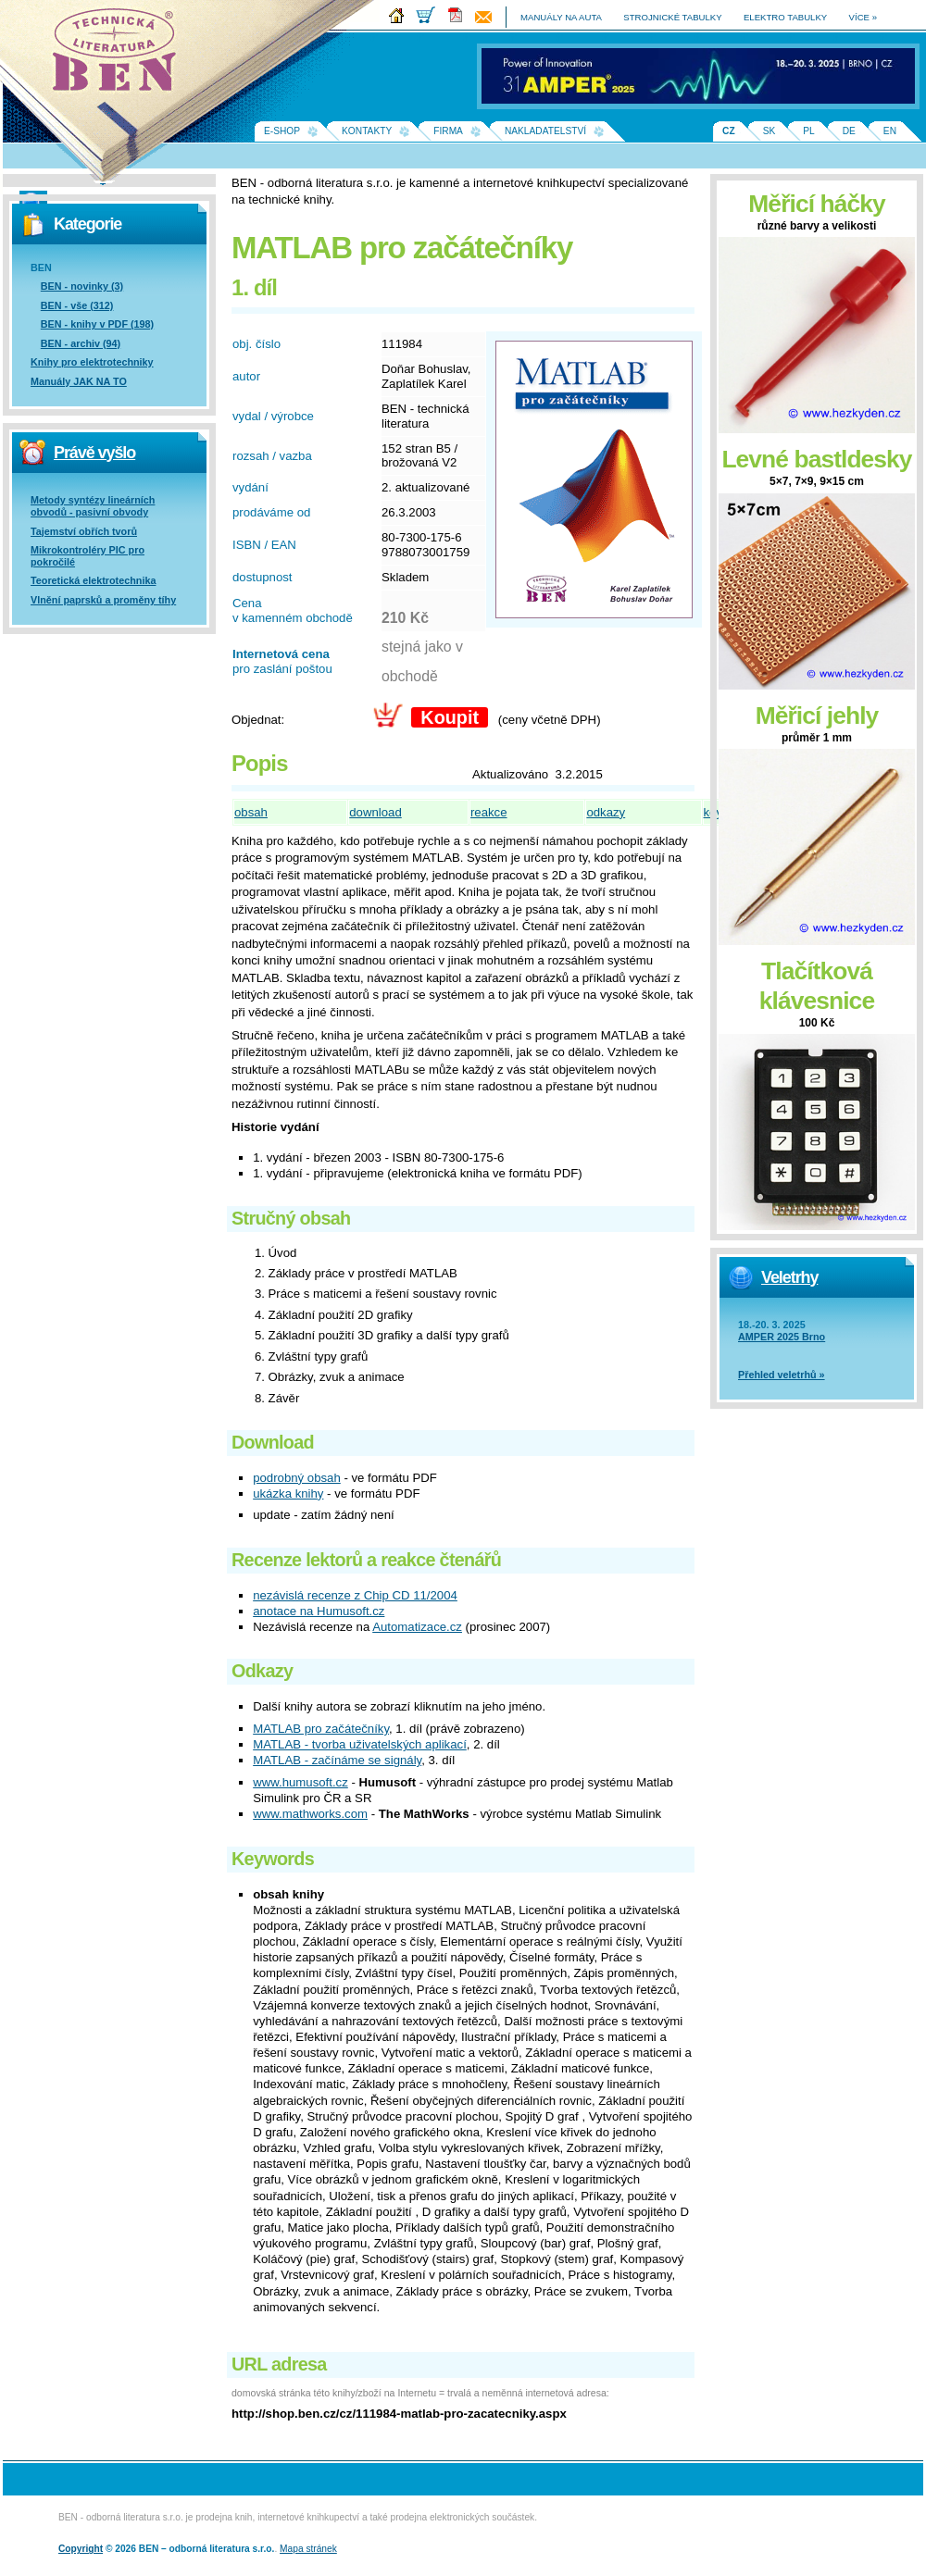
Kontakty (367, 131)
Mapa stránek (308, 2549)
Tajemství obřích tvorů (84, 531)
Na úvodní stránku (120, 55)
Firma (448, 131)
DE (849, 131)
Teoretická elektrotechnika (93, 580)
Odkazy (262, 1671)
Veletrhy (789, 1277)
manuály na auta (561, 17)
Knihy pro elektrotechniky (92, 361)
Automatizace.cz (417, 1627)
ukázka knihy (288, 1493)
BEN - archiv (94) (80, 343)
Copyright (80, 2549)
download (375, 812)
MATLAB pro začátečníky (321, 1729)
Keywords (273, 1858)
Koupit (449, 717)
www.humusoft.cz (300, 1782)
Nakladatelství (545, 131)
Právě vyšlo (94, 452)
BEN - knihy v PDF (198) (97, 324)
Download (273, 1442)
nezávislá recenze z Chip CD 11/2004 (355, 1595)
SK (769, 131)
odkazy (605, 812)
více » (863, 17)
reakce (488, 812)
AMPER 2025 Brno (781, 1336)
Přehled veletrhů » (781, 1374)
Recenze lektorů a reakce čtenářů (366, 1559)
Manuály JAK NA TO (79, 381)
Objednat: (258, 720)
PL (808, 131)
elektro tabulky (785, 17)
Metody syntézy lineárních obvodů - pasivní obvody (93, 505)
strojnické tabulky (672, 17)
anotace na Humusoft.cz (318, 1611)
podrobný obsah (297, 1478)
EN (889, 131)
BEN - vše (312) (77, 305)
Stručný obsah (291, 1218)
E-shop (282, 131)
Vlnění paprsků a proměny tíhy (103, 599)
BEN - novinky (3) (82, 286)
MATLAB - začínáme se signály (337, 1760)
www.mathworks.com (310, 1814)
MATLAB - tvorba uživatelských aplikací (360, 1744)
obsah (251, 812)
